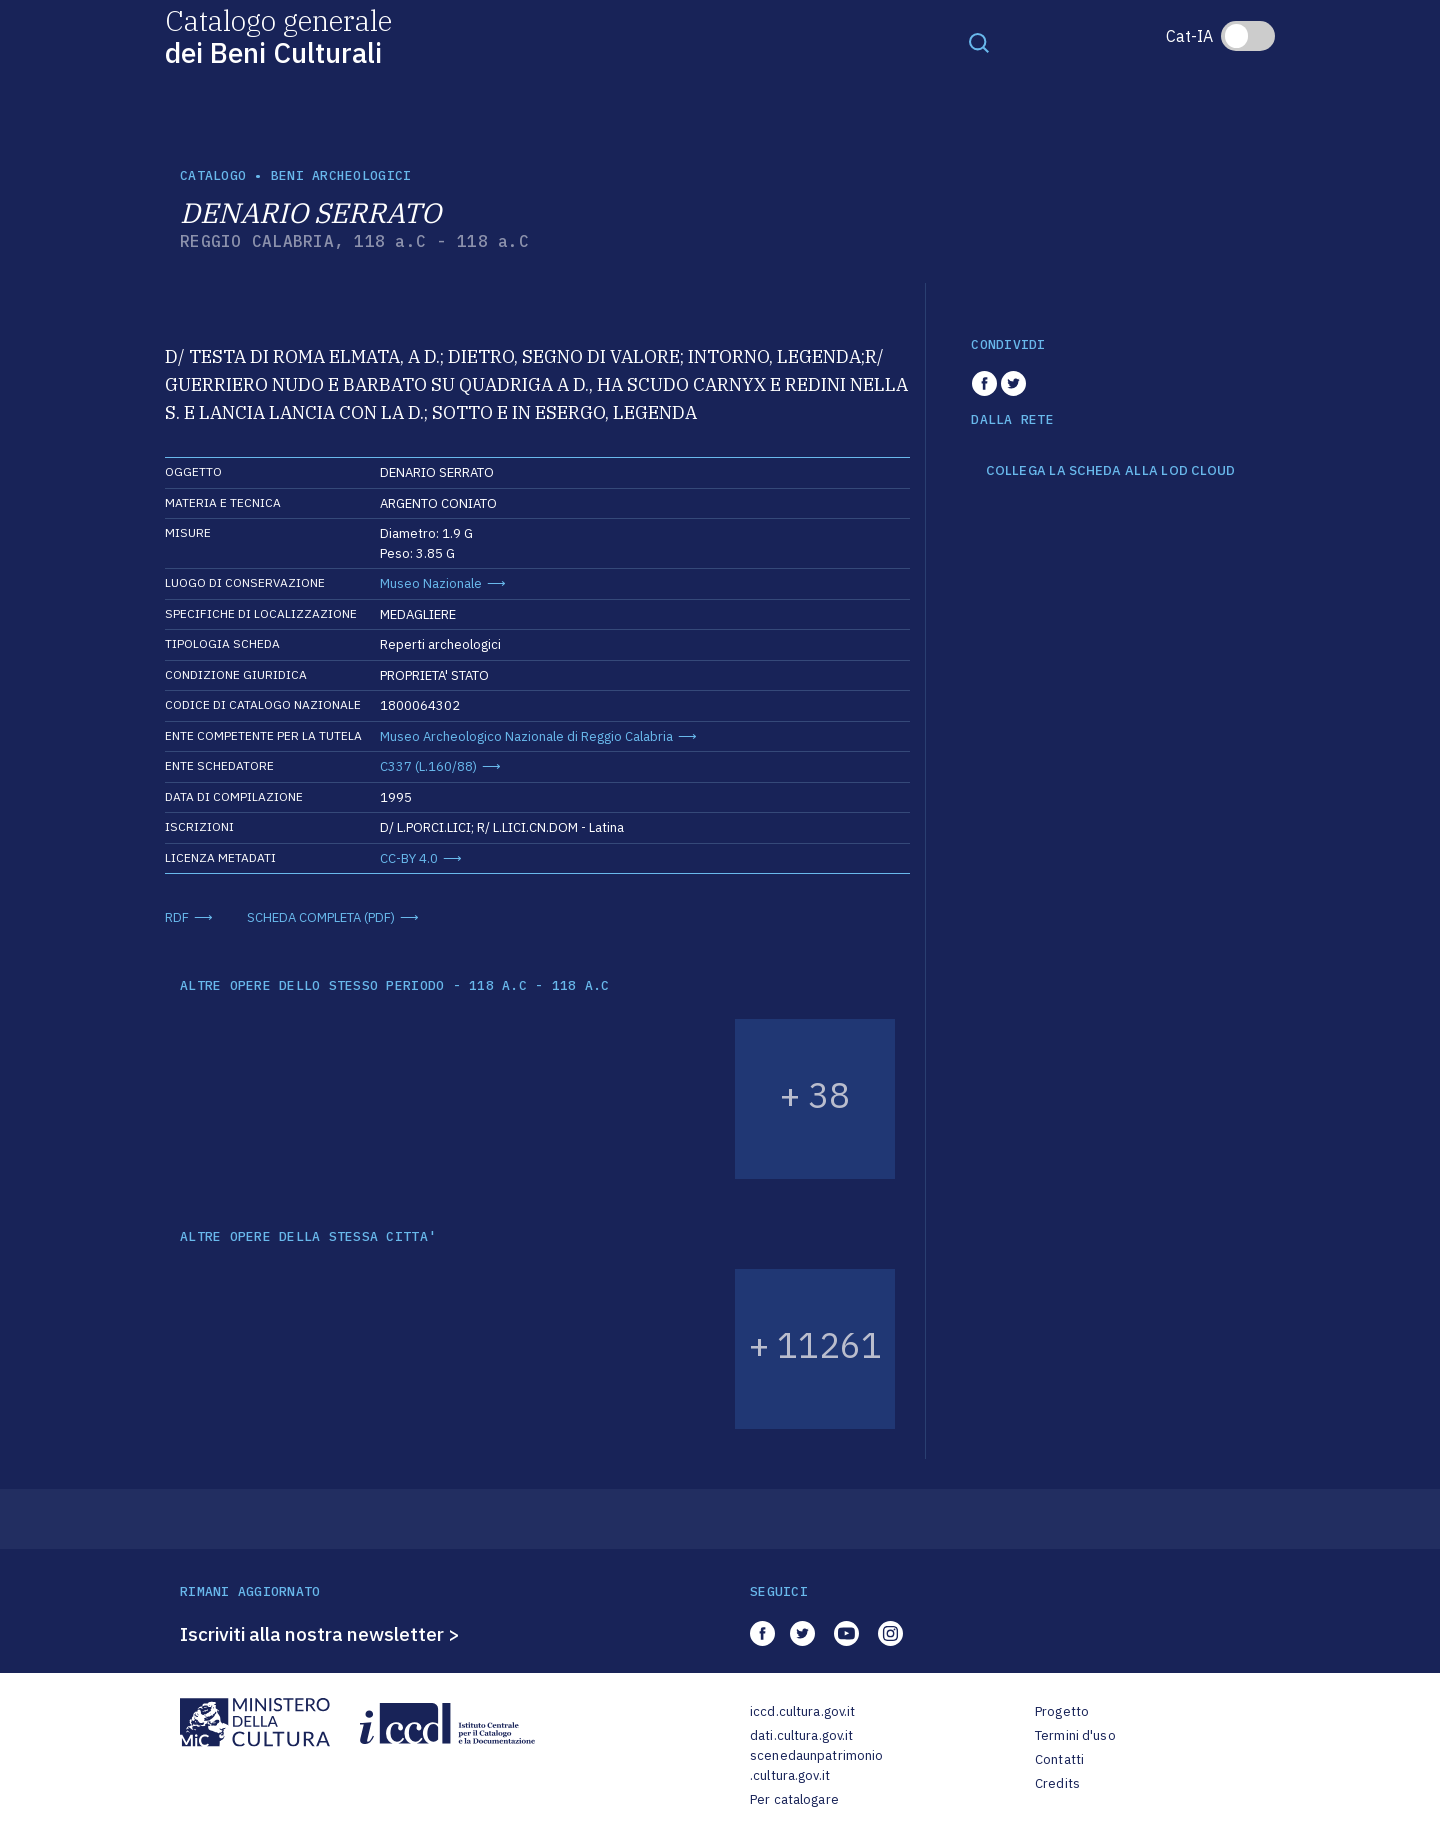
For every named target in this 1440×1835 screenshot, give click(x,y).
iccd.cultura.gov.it (802, 1711)
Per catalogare (794, 1799)
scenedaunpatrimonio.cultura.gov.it (816, 1765)
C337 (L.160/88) (428, 766)
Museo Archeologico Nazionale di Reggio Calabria (526, 736)
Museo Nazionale (431, 583)
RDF (177, 917)
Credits (1057, 1783)
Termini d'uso (1075, 1735)
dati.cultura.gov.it (801, 1735)
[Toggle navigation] (979, 42)
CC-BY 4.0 (409, 858)
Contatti (1059, 1759)
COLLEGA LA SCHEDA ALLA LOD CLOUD (1110, 471)
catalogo (213, 175)
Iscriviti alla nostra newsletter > (320, 1634)
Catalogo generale (278, 35)
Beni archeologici (341, 175)
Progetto (1062, 1711)
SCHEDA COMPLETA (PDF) (321, 917)
